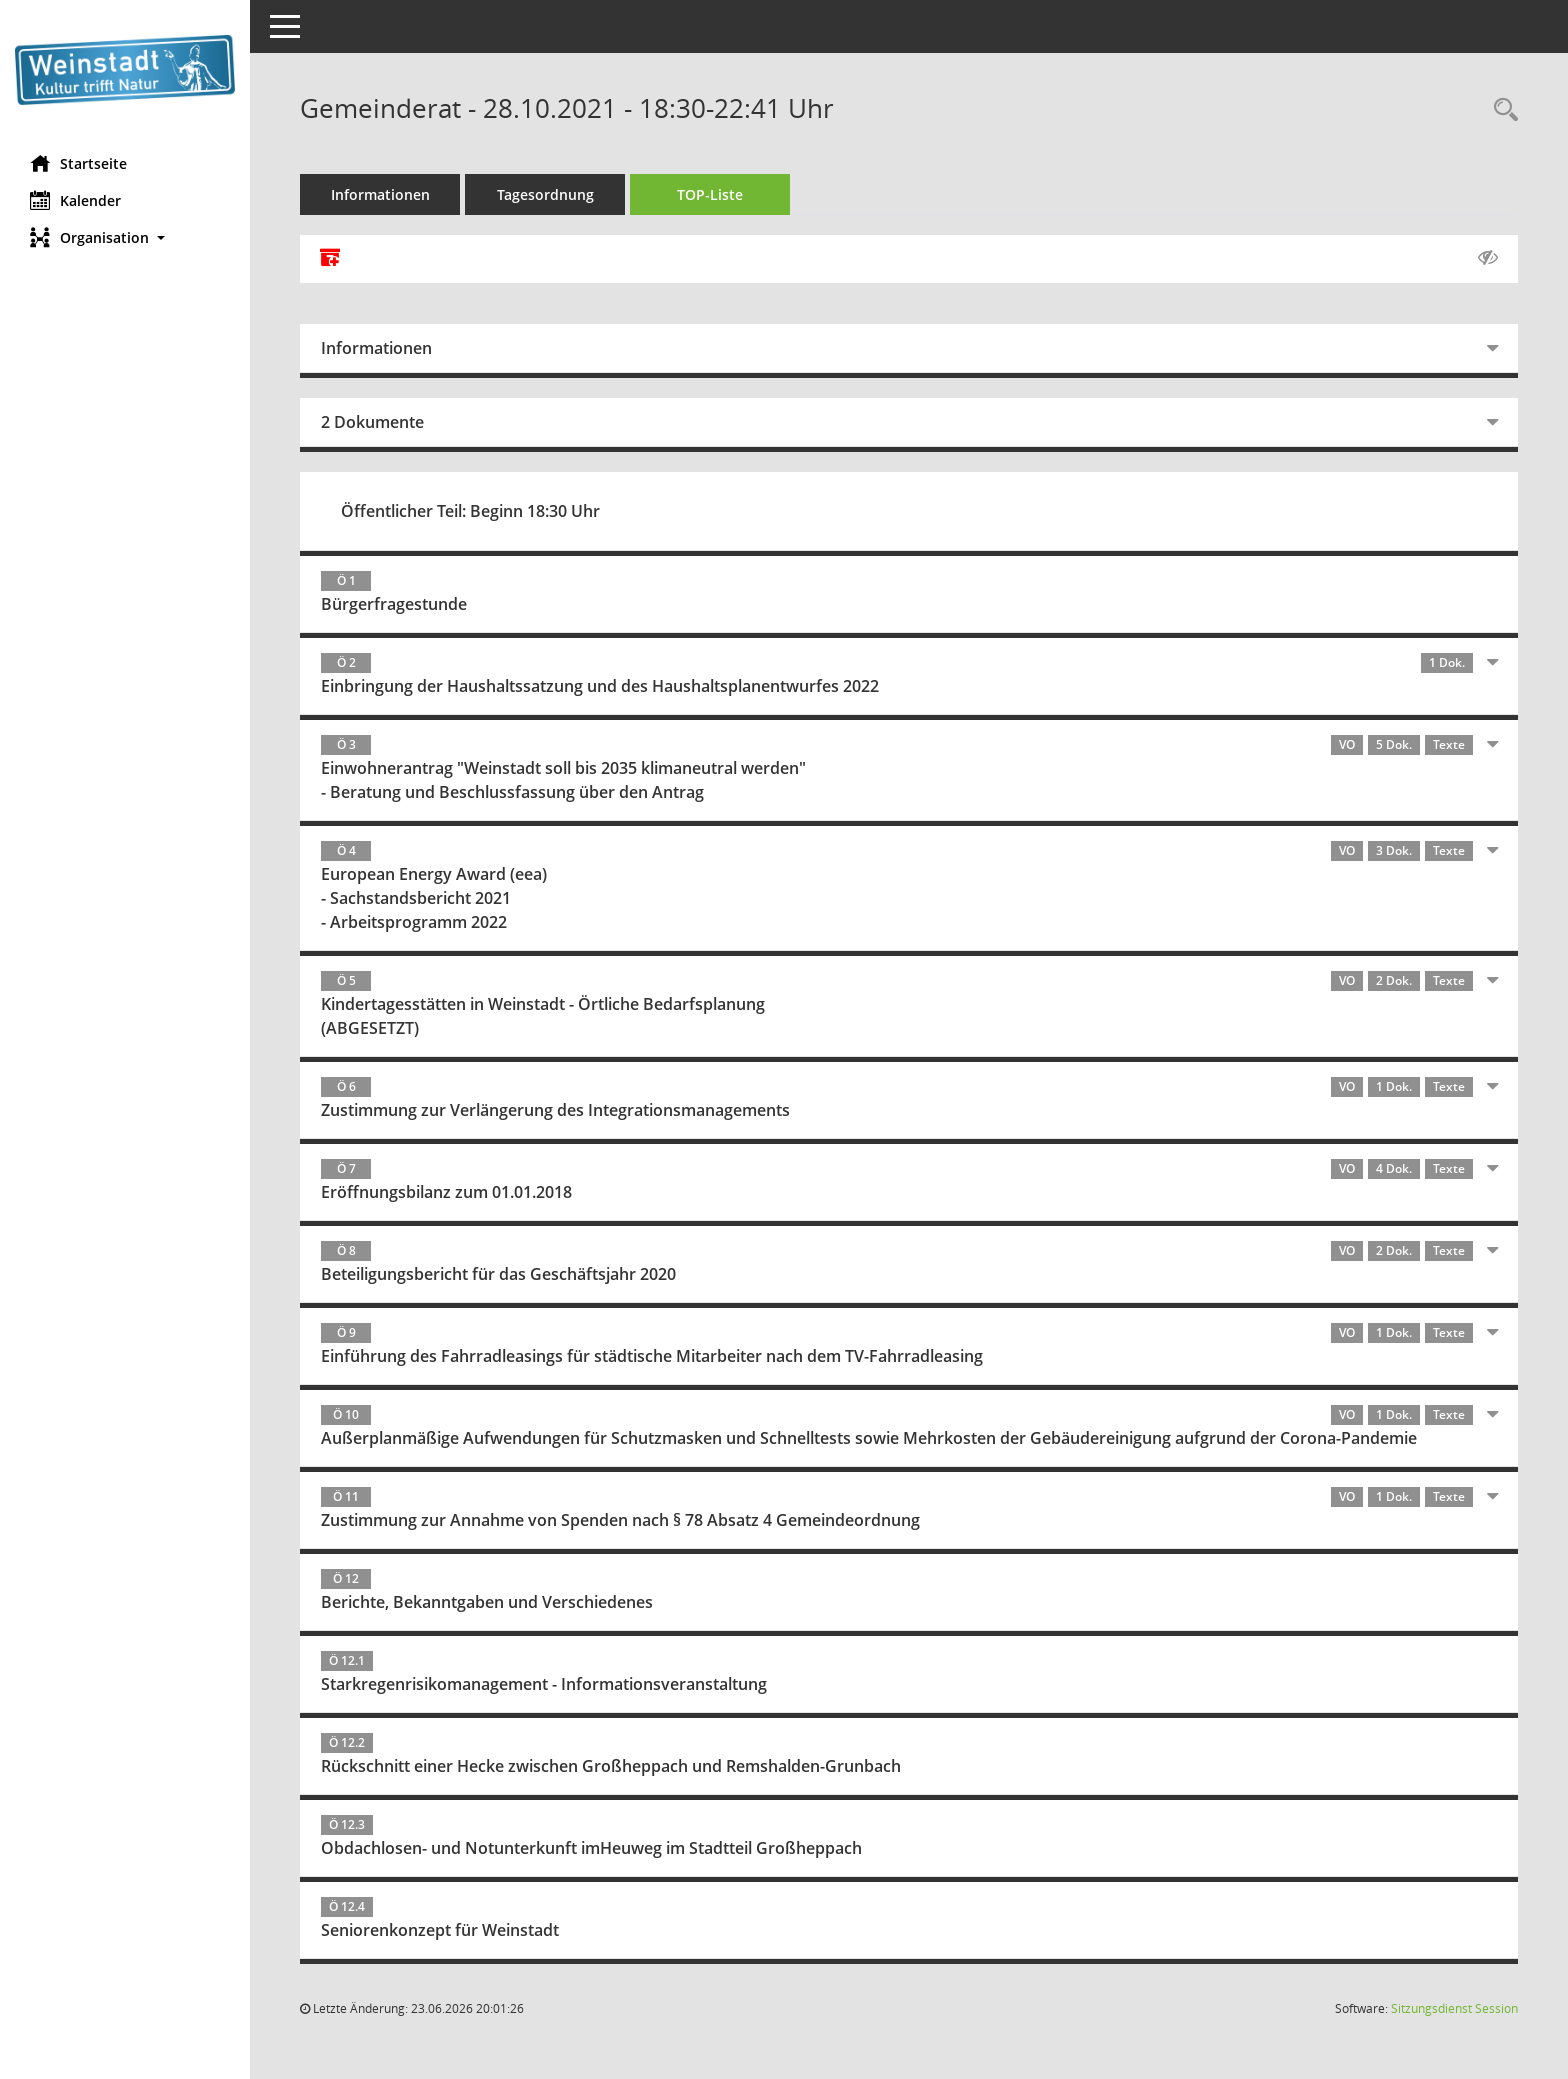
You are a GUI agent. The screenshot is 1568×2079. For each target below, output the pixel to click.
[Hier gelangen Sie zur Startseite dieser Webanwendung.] (125, 70)
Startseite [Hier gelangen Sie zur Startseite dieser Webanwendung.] (78, 163)
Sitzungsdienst (1454, 2008)
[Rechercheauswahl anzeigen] (1501, 110)
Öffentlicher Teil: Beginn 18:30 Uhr (470, 511)
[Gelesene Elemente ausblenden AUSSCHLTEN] (1488, 258)
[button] (125, 237)
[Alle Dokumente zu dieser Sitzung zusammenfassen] (330, 259)
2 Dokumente (372, 422)
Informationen (380, 194)
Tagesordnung (545, 194)
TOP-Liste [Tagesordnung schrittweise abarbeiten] (710, 194)
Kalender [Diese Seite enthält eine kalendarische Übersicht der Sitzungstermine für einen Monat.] (75, 200)
